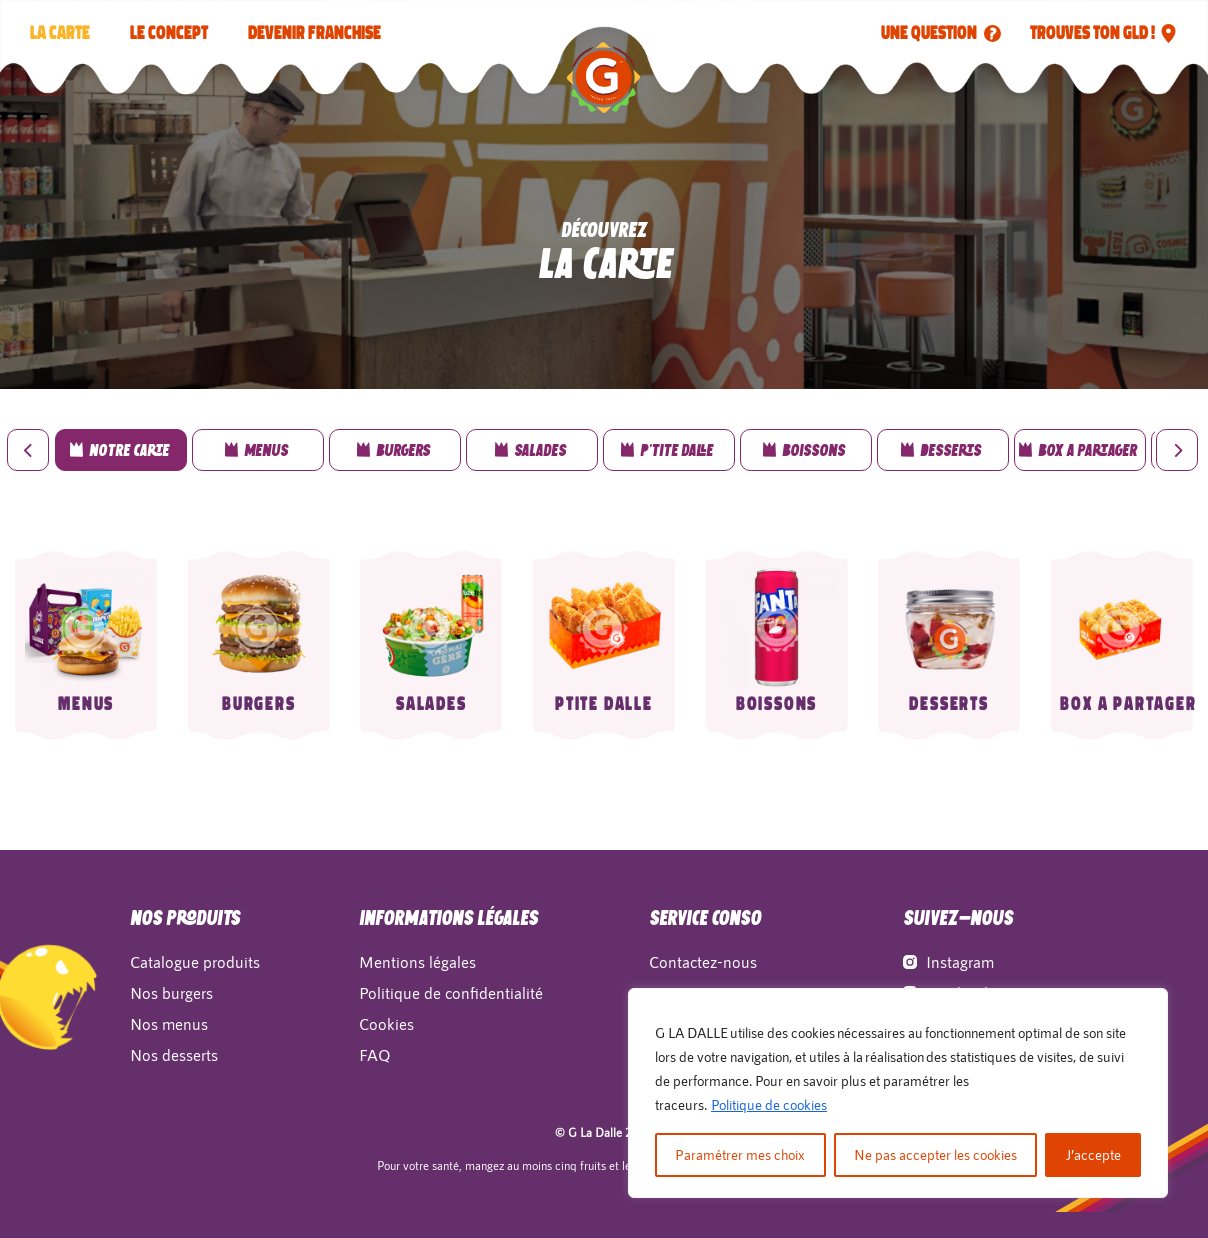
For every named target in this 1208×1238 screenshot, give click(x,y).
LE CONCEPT (169, 33)
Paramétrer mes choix (740, 1154)
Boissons (776, 704)
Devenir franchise (314, 33)
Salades (431, 704)
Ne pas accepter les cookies (935, 1154)
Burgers (259, 704)
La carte (60, 33)
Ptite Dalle (604, 704)
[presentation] (28, 450)
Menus (86, 704)
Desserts (948, 704)
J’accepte (1093, 1154)
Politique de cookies (769, 1104)
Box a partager (1128, 704)
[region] (898, 1093)
